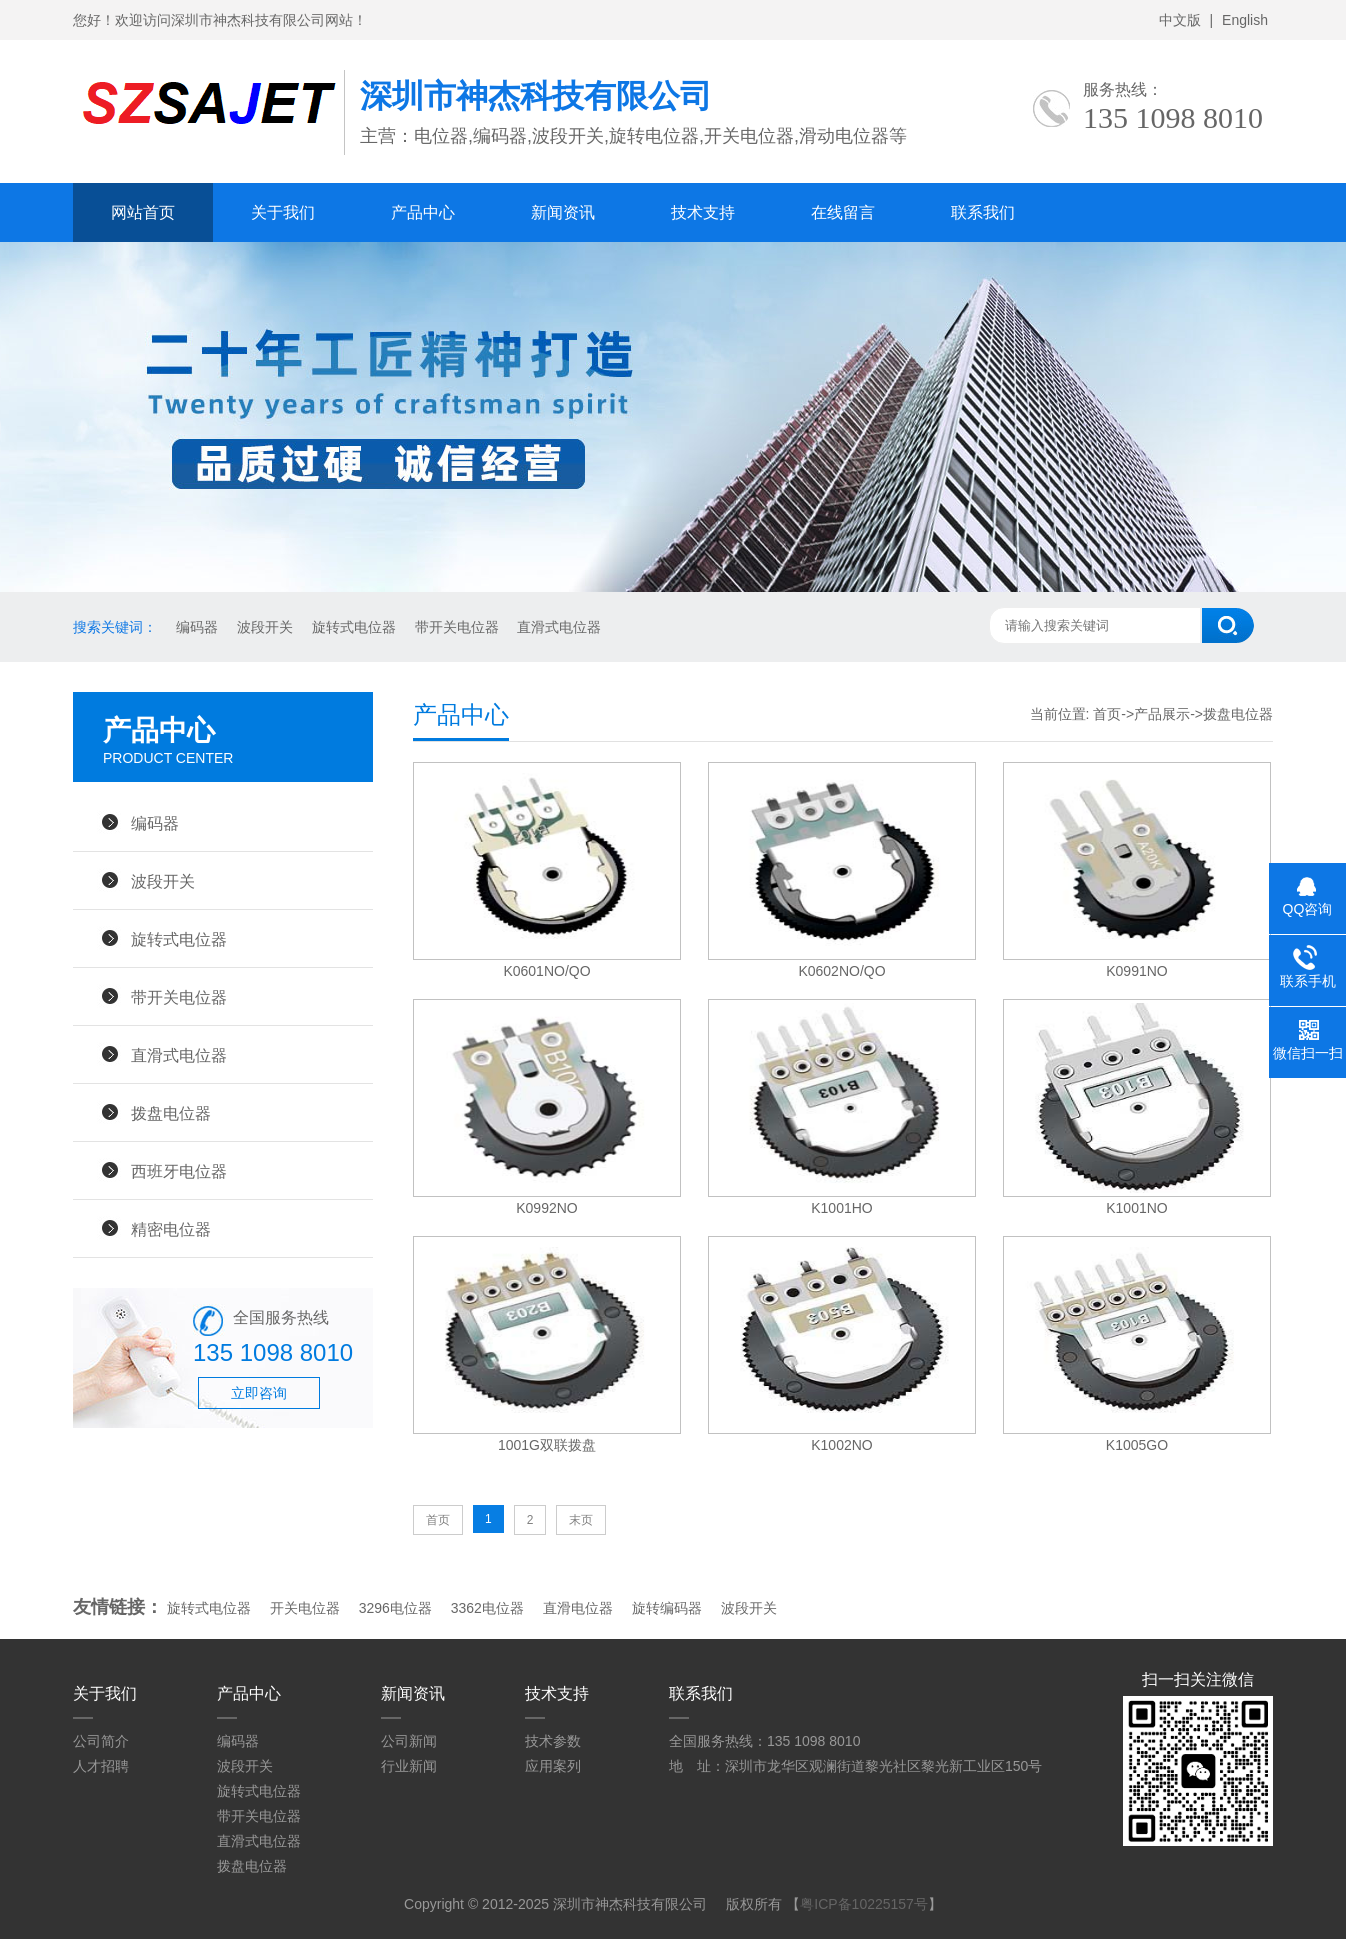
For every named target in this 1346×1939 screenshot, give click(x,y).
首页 (1107, 714)
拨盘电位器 (171, 1113)
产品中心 (423, 212)
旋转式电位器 (352, 627)
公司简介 (101, 1741)
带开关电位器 (455, 627)
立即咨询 (259, 1393)
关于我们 (283, 212)
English (1245, 20)
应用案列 (553, 1766)
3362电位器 (487, 1608)
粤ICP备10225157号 (864, 1904)
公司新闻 (409, 1741)
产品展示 (1162, 714)
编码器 (195, 627)
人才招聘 (101, 1766)
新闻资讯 (563, 212)
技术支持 (703, 212)
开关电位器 (305, 1608)
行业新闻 (409, 1766)
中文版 (1180, 20)
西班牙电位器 (179, 1171)
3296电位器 (395, 1608)
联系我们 (983, 212)
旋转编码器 (667, 1608)
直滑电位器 (578, 1608)
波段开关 (263, 627)
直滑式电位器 (558, 627)
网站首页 (143, 212)
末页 (581, 1520)
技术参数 (553, 1741)
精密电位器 (171, 1229)
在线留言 (843, 212)
